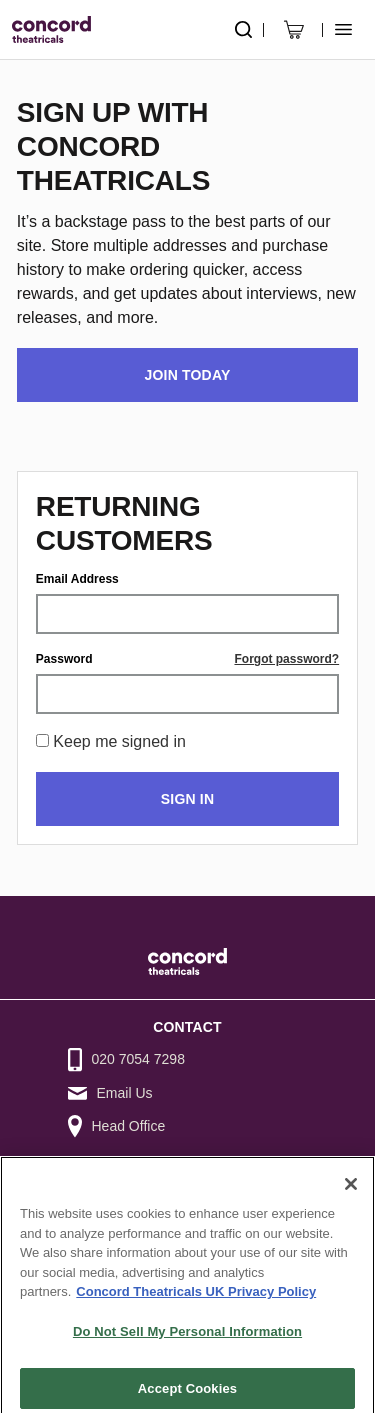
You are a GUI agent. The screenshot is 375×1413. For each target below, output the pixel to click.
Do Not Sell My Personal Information (187, 1340)
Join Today (188, 375)
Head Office (129, 1126)
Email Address (77, 579)
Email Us (125, 1093)
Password (64, 659)
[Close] (351, 1193)
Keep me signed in (119, 741)
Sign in (187, 799)
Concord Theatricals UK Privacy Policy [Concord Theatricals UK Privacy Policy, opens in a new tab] (196, 1301)
